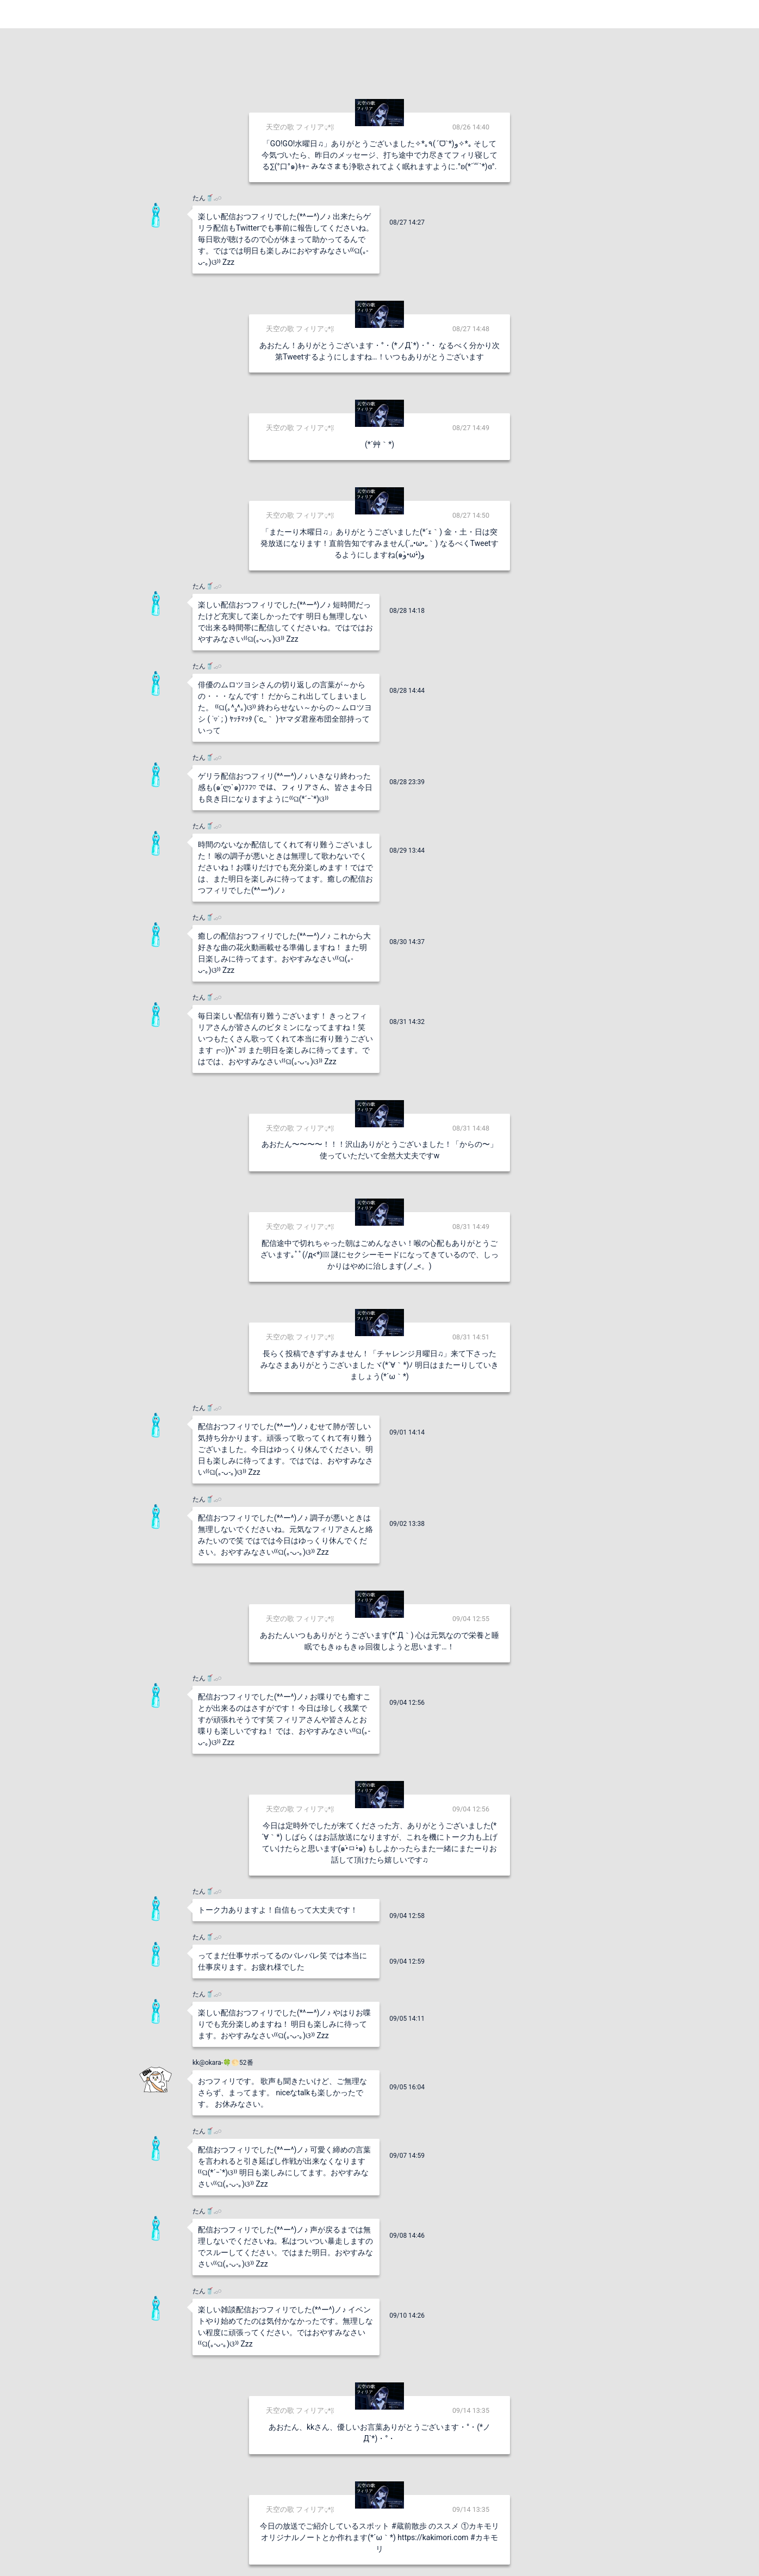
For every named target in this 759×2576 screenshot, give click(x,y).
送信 (491, 2550)
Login (737, 13)
